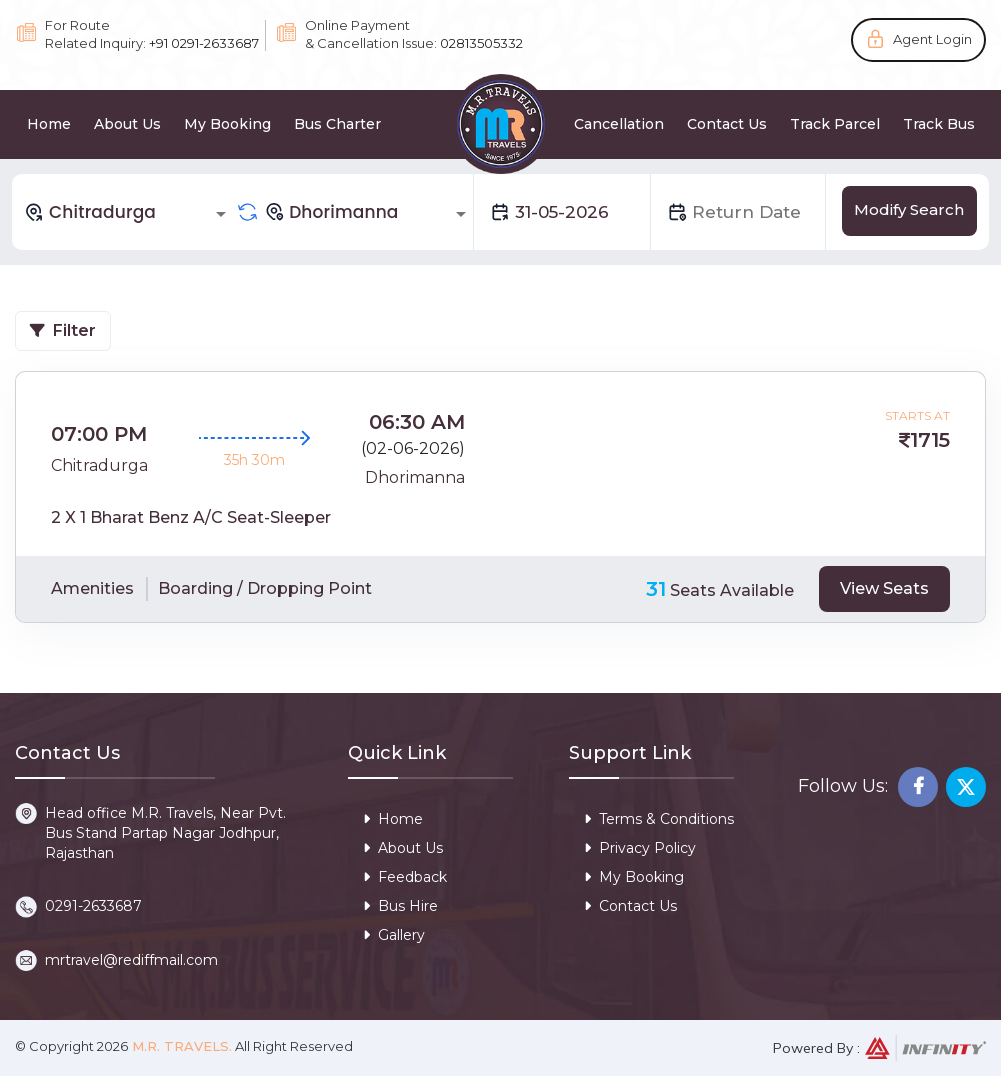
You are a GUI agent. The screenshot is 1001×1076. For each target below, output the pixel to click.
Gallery (394, 935)
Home (49, 124)
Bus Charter (337, 124)
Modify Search (909, 209)
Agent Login (932, 39)
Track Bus (939, 124)
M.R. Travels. (180, 1046)
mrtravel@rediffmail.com (131, 960)
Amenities (92, 588)
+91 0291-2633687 (204, 43)
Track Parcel (835, 124)
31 (656, 589)
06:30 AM (417, 422)
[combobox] (128, 212)
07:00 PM (99, 434)
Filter (63, 330)
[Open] (221, 214)
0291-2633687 (93, 906)
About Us (127, 124)
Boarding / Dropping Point (265, 588)
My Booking (227, 124)
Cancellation (619, 124)
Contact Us (727, 124)
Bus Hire (400, 906)
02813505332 (481, 43)
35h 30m (254, 460)
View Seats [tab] (884, 588)
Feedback (405, 877)
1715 (930, 440)
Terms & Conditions (659, 819)
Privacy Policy (640, 848)
